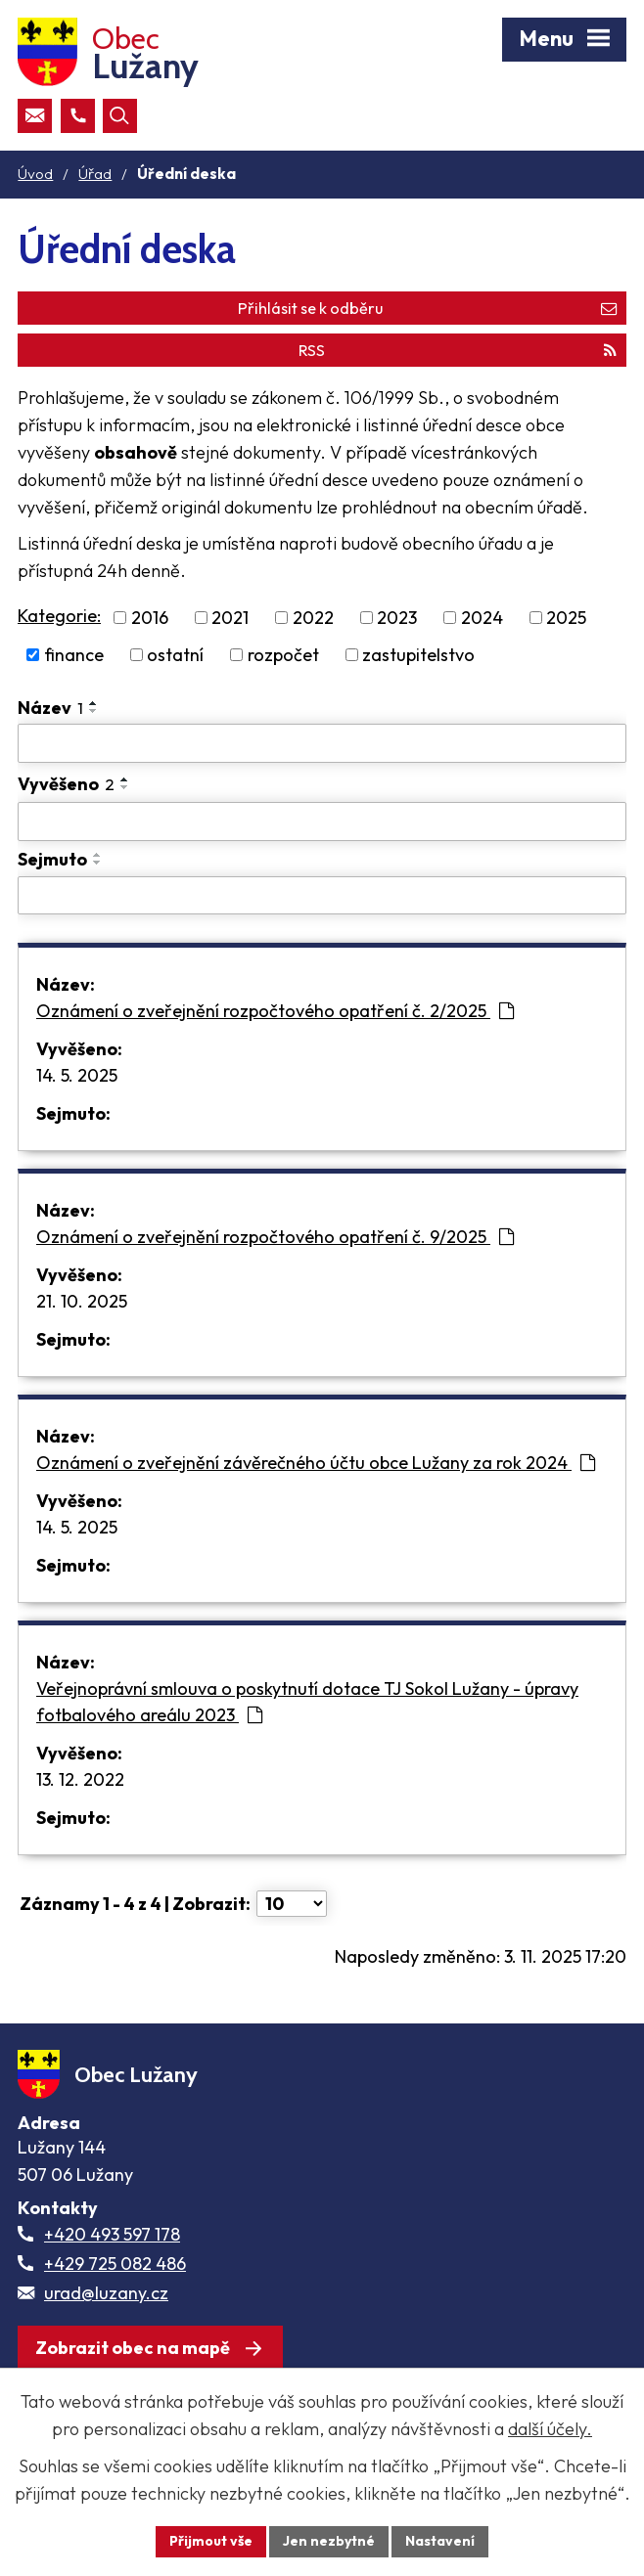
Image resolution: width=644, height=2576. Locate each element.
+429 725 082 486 (115, 2263)
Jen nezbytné (329, 2541)
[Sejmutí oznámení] (322, 895)
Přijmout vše (211, 2541)
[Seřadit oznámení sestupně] (94, 711)
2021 (230, 617)
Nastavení (440, 2541)
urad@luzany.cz (106, 2293)
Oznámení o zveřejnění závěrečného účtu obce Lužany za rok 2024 (315, 1462)
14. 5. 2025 (76, 1075)
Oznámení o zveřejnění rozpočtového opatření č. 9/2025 (275, 1236)
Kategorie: (59, 615)
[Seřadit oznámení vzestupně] (94, 703)
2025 (566, 617)
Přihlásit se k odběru (427, 308)
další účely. (550, 2429)
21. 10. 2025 (81, 1301)
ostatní (175, 655)
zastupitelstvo (418, 655)
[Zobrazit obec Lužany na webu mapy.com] (150, 2348)
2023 (397, 617)
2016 (149, 617)
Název (50, 707)
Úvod (35, 173)
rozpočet (283, 655)
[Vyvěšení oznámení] (322, 821)
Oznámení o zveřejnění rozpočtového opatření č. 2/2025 (275, 1010)
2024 (482, 617)
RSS (458, 350)
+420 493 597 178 (112, 2234)
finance (74, 655)
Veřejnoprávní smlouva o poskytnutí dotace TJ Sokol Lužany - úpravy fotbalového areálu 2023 (307, 1701)
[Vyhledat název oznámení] (322, 743)
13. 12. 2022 (80, 1779)
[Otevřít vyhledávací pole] (120, 116)
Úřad (95, 173)
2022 (313, 617)
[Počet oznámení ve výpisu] (291, 1903)
